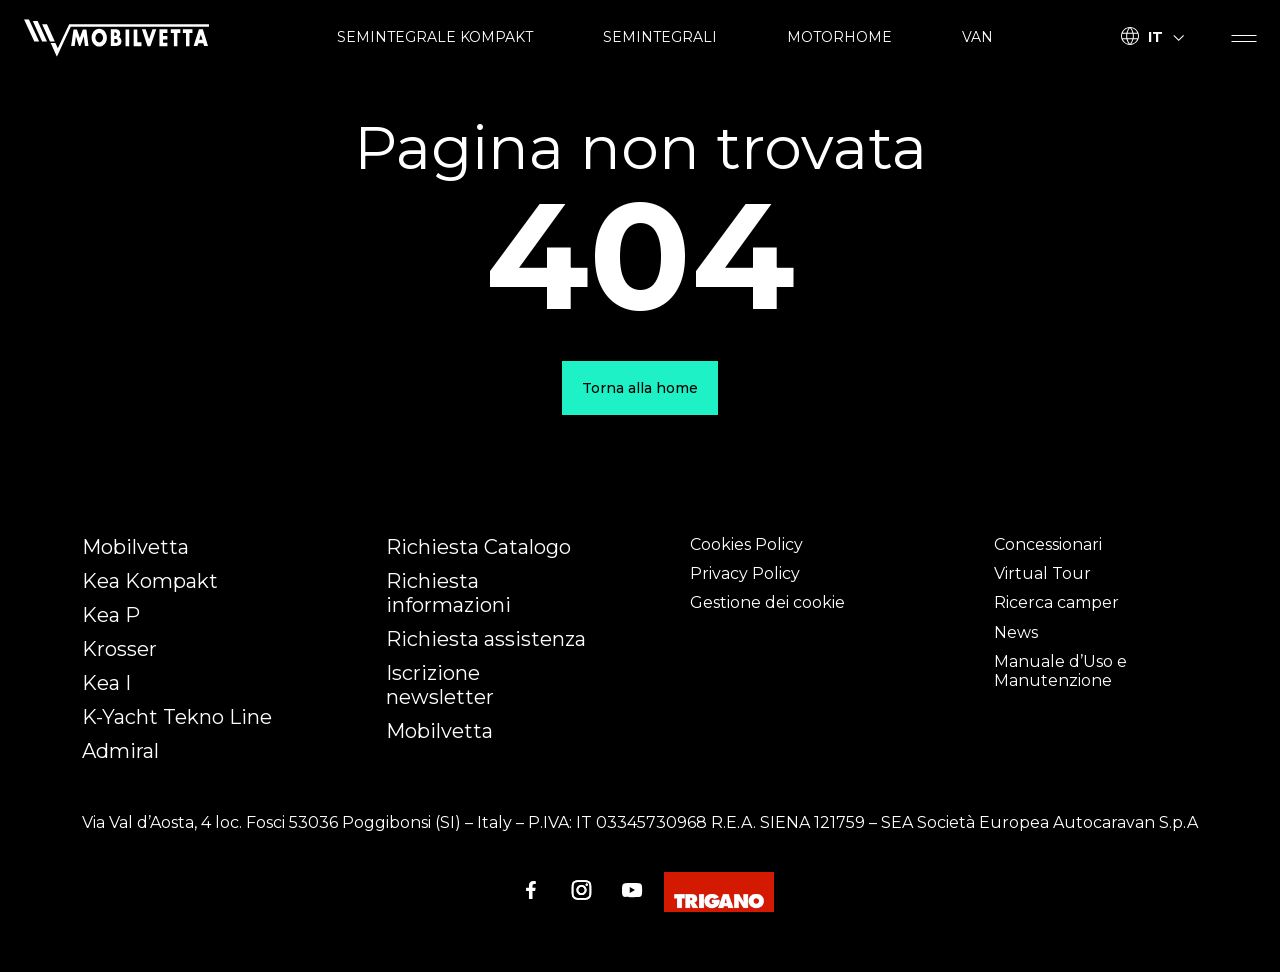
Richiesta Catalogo (478, 547)
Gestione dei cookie (767, 602)
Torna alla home (640, 388)
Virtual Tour (1042, 573)
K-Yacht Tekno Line (177, 717)
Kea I (106, 683)
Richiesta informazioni (448, 593)
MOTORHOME (839, 37)
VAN (977, 37)
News (1016, 632)
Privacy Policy (745, 573)
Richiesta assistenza (486, 639)
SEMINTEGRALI (660, 37)
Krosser (119, 649)
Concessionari (1048, 544)
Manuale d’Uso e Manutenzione (1060, 671)
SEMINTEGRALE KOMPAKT (435, 37)
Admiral (120, 751)
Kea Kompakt (150, 581)
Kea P (111, 615)
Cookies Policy (746, 544)
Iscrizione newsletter (440, 685)
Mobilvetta (135, 547)
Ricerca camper (1056, 602)
